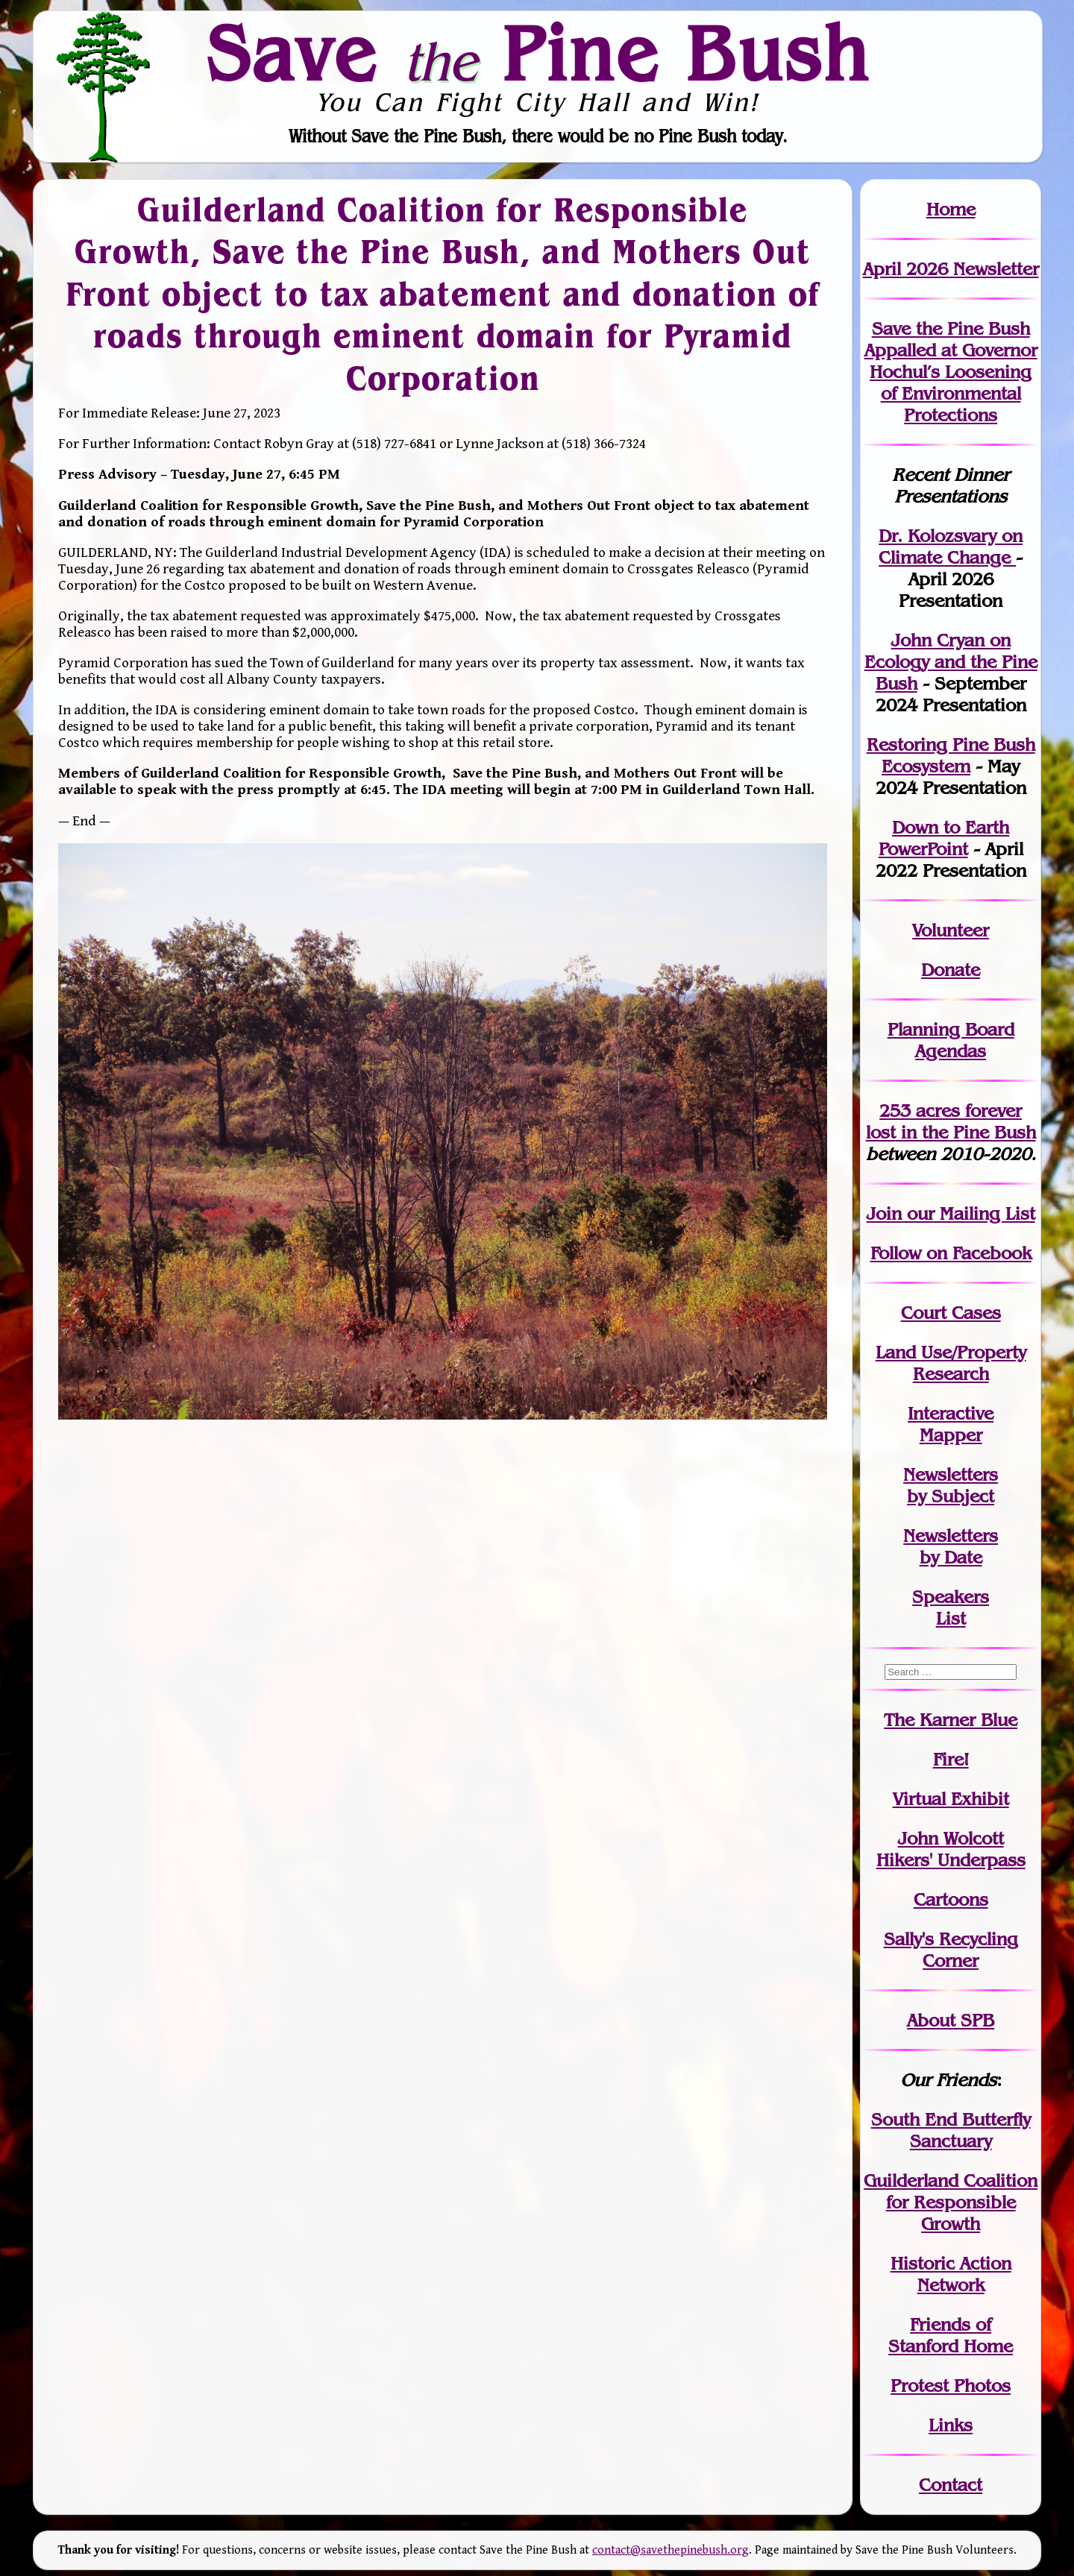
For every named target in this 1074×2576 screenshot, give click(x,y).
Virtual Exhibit (951, 1799)
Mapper (951, 1435)
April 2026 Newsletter (951, 269)
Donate (950, 969)
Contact (950, 2484)
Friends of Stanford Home (950, 2335)
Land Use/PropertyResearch (951, 1363)
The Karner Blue (950, 1720)
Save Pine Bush (537, 53)
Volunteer (950, 930)
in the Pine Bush (951, 1121)
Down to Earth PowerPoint (944, 838)
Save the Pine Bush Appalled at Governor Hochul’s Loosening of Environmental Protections (950, 372)
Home (951, 209)
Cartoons (951, 1899)
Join (884, 1213)
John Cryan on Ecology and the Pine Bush (950, 661)
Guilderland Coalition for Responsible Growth (950, 2202)
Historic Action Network (951, 2274)
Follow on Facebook (950, 1253)
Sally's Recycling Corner (951, 1949)
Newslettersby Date (950, 1546)
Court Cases (951, 1312)
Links (951, 2425)
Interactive (950, 1413)
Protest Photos (951, 2385)
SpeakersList (950, 1607)
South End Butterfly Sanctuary (951, 2130)
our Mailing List (968, 1213)
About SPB (950, 2020)
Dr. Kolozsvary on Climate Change (951, 546)
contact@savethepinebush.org (670, 2550)
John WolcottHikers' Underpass (951, 1849)
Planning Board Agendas (951, 1040)
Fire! (951, 1759)
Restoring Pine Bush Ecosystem (951, 755)
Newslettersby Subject (950, 1485)
